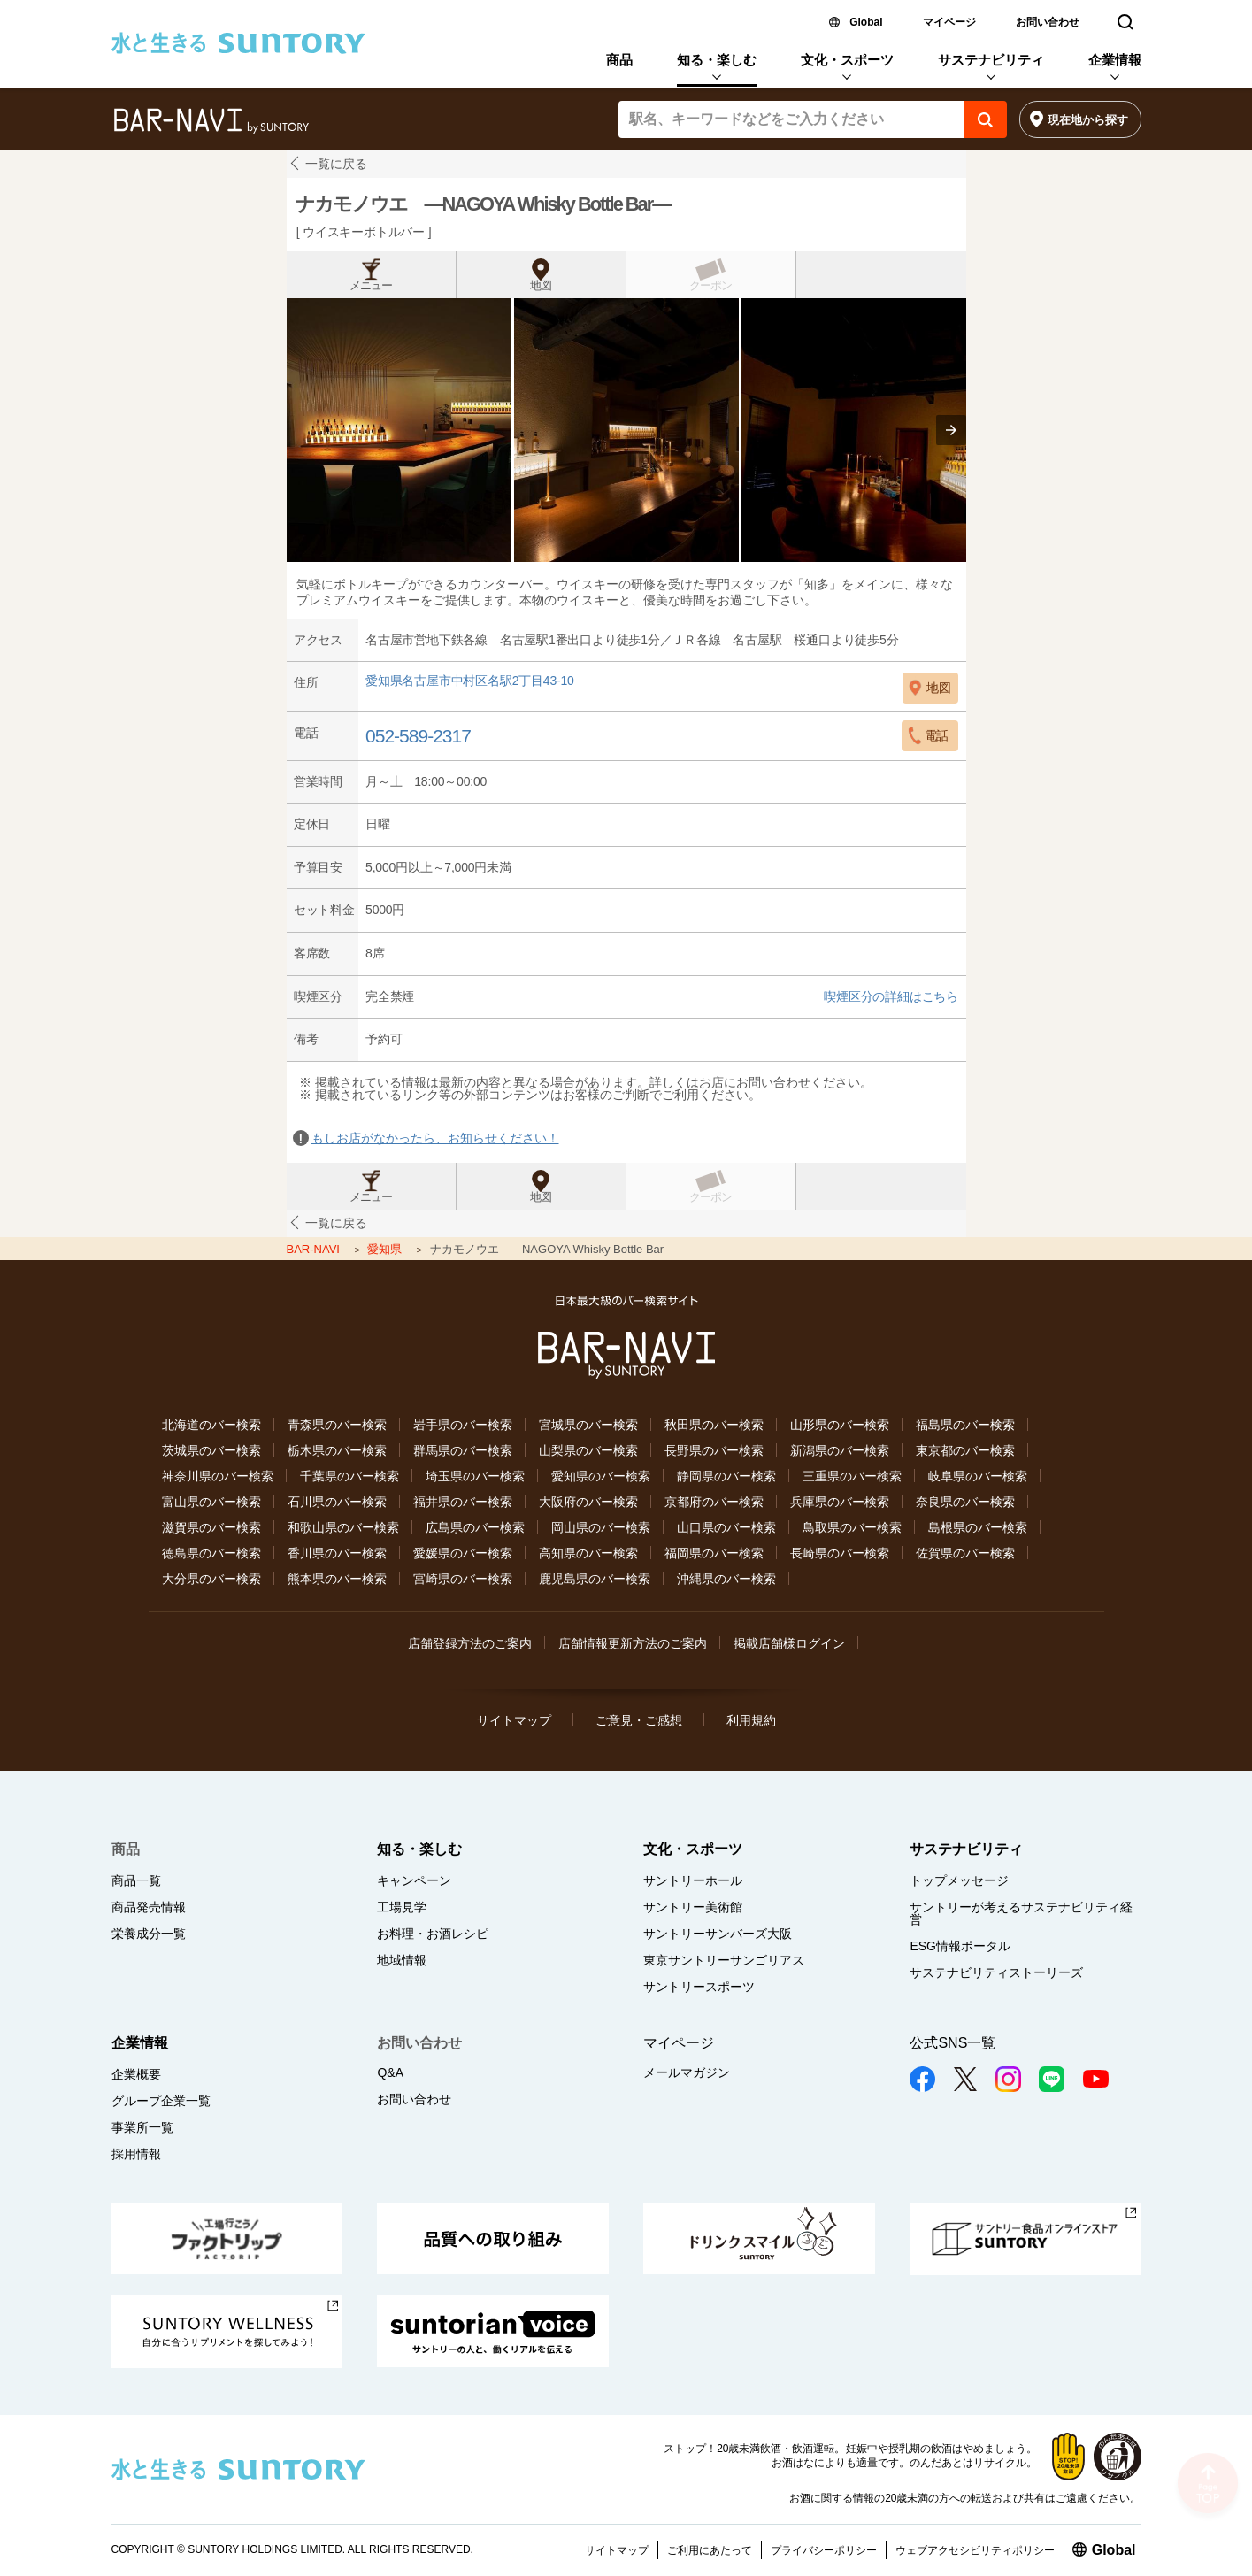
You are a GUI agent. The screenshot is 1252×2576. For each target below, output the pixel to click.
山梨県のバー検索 (588, 1450)
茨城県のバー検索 (211, 1450)
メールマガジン (686, 2072)
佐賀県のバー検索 (965, 1553)
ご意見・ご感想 (638, 1720)
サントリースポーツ (699, 1987)
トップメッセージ (959, 1880)
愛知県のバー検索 (600, 1476)
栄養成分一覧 (148, 1933)
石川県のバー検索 (337, 1502)
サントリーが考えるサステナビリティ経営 (1021, 1913)
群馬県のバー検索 (462, 1450)
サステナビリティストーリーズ (996, 1972)
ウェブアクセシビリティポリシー (975, 2550)
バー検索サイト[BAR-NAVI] (211, 121)
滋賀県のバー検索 (211, 1527)
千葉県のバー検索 (349, 1476)
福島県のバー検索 (965, 1425)
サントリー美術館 (692, 1907)
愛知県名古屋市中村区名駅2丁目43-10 (469, 681)
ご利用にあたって (709, 2550)
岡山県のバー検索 (600, 1527)
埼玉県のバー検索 (475, 1476)
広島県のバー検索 (475, 1527)
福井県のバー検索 (462, 1502)
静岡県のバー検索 (726, 1476)
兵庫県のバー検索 (839, 1502)
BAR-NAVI (315, 1249)
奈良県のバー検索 (965, 1502)
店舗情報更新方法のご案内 (632, 1643)
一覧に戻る (336, 164)
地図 (540, 286)
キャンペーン (414, 1880)
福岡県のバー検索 (714, 1553)
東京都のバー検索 (965, 1450)
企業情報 (1114, 59)
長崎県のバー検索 (839, 1553)
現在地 (1088, 120)
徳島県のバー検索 (211, 1553)
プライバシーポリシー (824, 2550)
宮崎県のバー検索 (462, 1579)
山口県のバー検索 (726, 1527)
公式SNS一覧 (952, 2042)
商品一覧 (136, 1880)
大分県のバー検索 (211, 1579)
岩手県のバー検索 (462, 1425)
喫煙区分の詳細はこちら (891, 996)
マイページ (949, 22)
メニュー (370, 286)
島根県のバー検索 (977, 1527)
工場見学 (401, 1907)
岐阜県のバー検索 (977, 1476)
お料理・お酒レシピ (432, 1933)
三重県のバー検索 (852, 1476)
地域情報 (401, 1960)
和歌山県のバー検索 (343, 1527)
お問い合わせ (1047, 22)
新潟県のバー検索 (839, 1450)
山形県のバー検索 (839, 1425)
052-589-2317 (418, 736)
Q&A (390, 2072)
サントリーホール (692, 1880)
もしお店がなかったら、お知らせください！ (435, 1138)
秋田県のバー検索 (714, 1425)
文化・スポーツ (847, 59)
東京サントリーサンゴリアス (723, 1960)
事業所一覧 (142, 2127)
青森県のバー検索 (337, 1425)
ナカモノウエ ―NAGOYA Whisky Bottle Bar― (483, 204)
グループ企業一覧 (161, 2101)
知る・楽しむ (717, 59)
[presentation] (951, 430)
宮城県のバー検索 (588, 1425)
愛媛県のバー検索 (462, 1553)
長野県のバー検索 (714, 1450)
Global (865, 22)
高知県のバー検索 (588, 1553)
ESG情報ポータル (960, 1946)
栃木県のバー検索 (337, 1450)
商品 (619, 59)
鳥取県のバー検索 (852, 1527)
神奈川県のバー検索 (217, 1476)
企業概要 (136, 2074)
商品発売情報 (148, 1907)
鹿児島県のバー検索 (594, 1579)
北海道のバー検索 (211, 1425)
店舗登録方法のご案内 (470, 1643)
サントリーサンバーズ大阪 (717, 1933)
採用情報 (136, 2154)
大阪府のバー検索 (588, 1502)
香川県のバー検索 (337, 1553)
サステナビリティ (991, 59)
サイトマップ (514, 1720)
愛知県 (386, 1249)
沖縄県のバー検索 (726, 1579)
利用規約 (751, 1720)
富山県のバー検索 (211, 1502)
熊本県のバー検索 (337, 1579)
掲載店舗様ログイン (789, 1643)
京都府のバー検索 (714, 1502)
